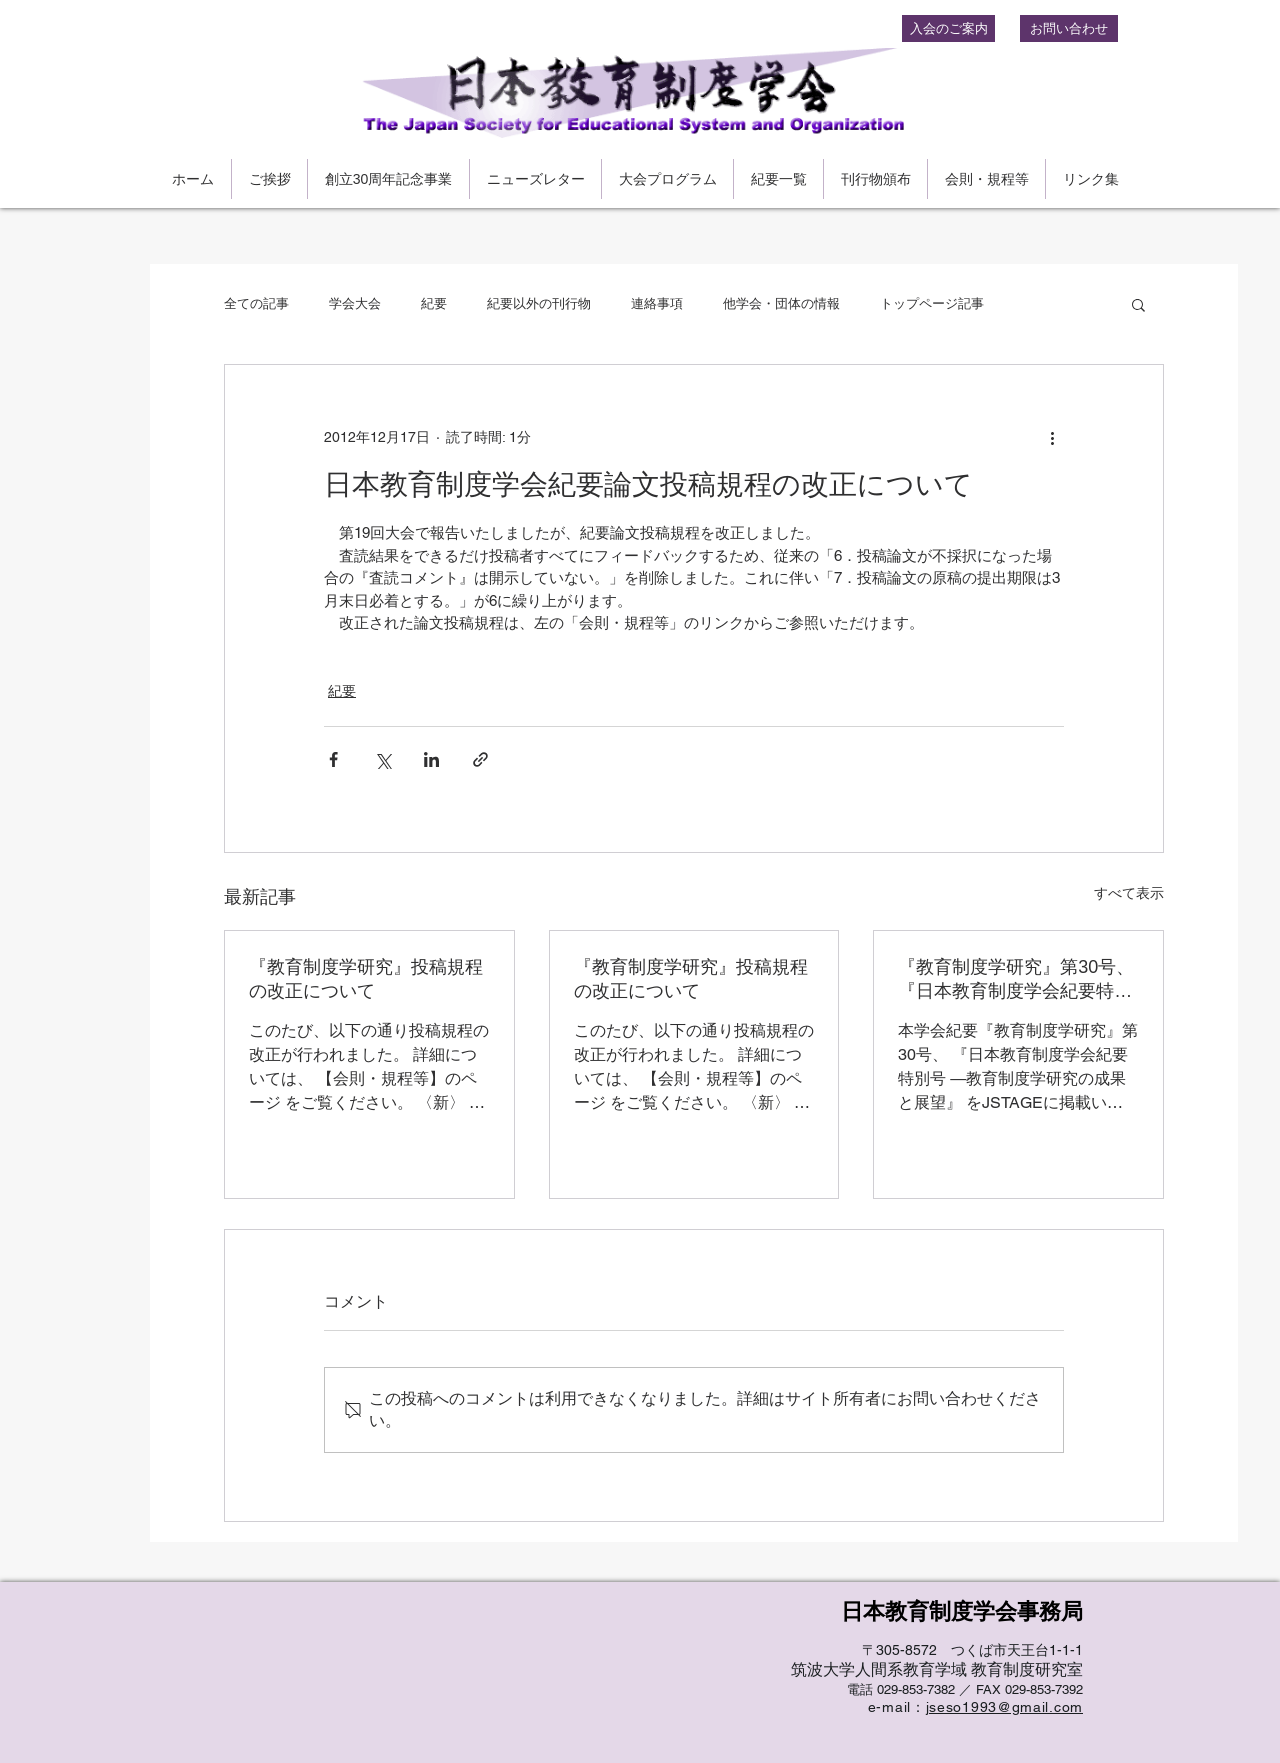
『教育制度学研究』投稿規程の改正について (366, 979)
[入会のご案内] (948, 28)
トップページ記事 (932, 303)
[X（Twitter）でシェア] (382, 759)
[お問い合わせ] (1069, 28)
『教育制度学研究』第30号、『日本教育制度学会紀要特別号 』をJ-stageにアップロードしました (1016, 980)
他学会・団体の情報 (781, 303)
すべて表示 (1129, 893)
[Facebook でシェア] (333, 759)
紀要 (434, 303)
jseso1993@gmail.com (1004, 1707)
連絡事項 (657, 303)
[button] (1138, 304)
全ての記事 (256, 303)
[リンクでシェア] (480, 759)
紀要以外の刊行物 (539, 303)
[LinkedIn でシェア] (431, 759)
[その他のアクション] (1052, 437)
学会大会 (355, 303)
